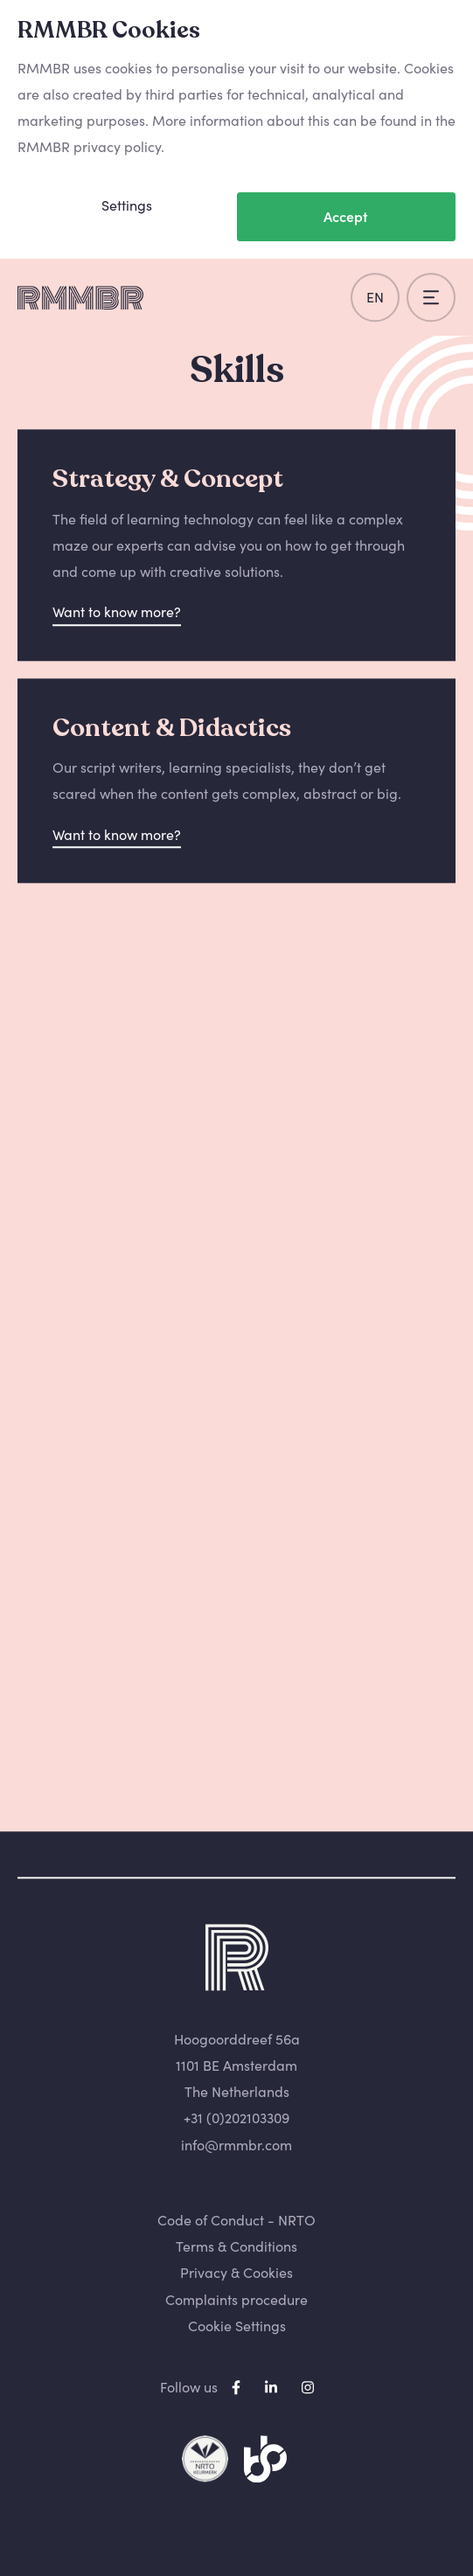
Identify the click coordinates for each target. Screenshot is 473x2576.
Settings (126, 205)
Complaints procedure (236, 2300)
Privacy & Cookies (236, 2273)
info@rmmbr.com (236, 2145)
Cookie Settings (237, 2326)
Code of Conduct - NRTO (236, 2220)
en (375, 297)
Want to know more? (116, 612)
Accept (345, 217)
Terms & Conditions (236, 2246)
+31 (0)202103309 (236, 2119)
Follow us (189, 2387)
